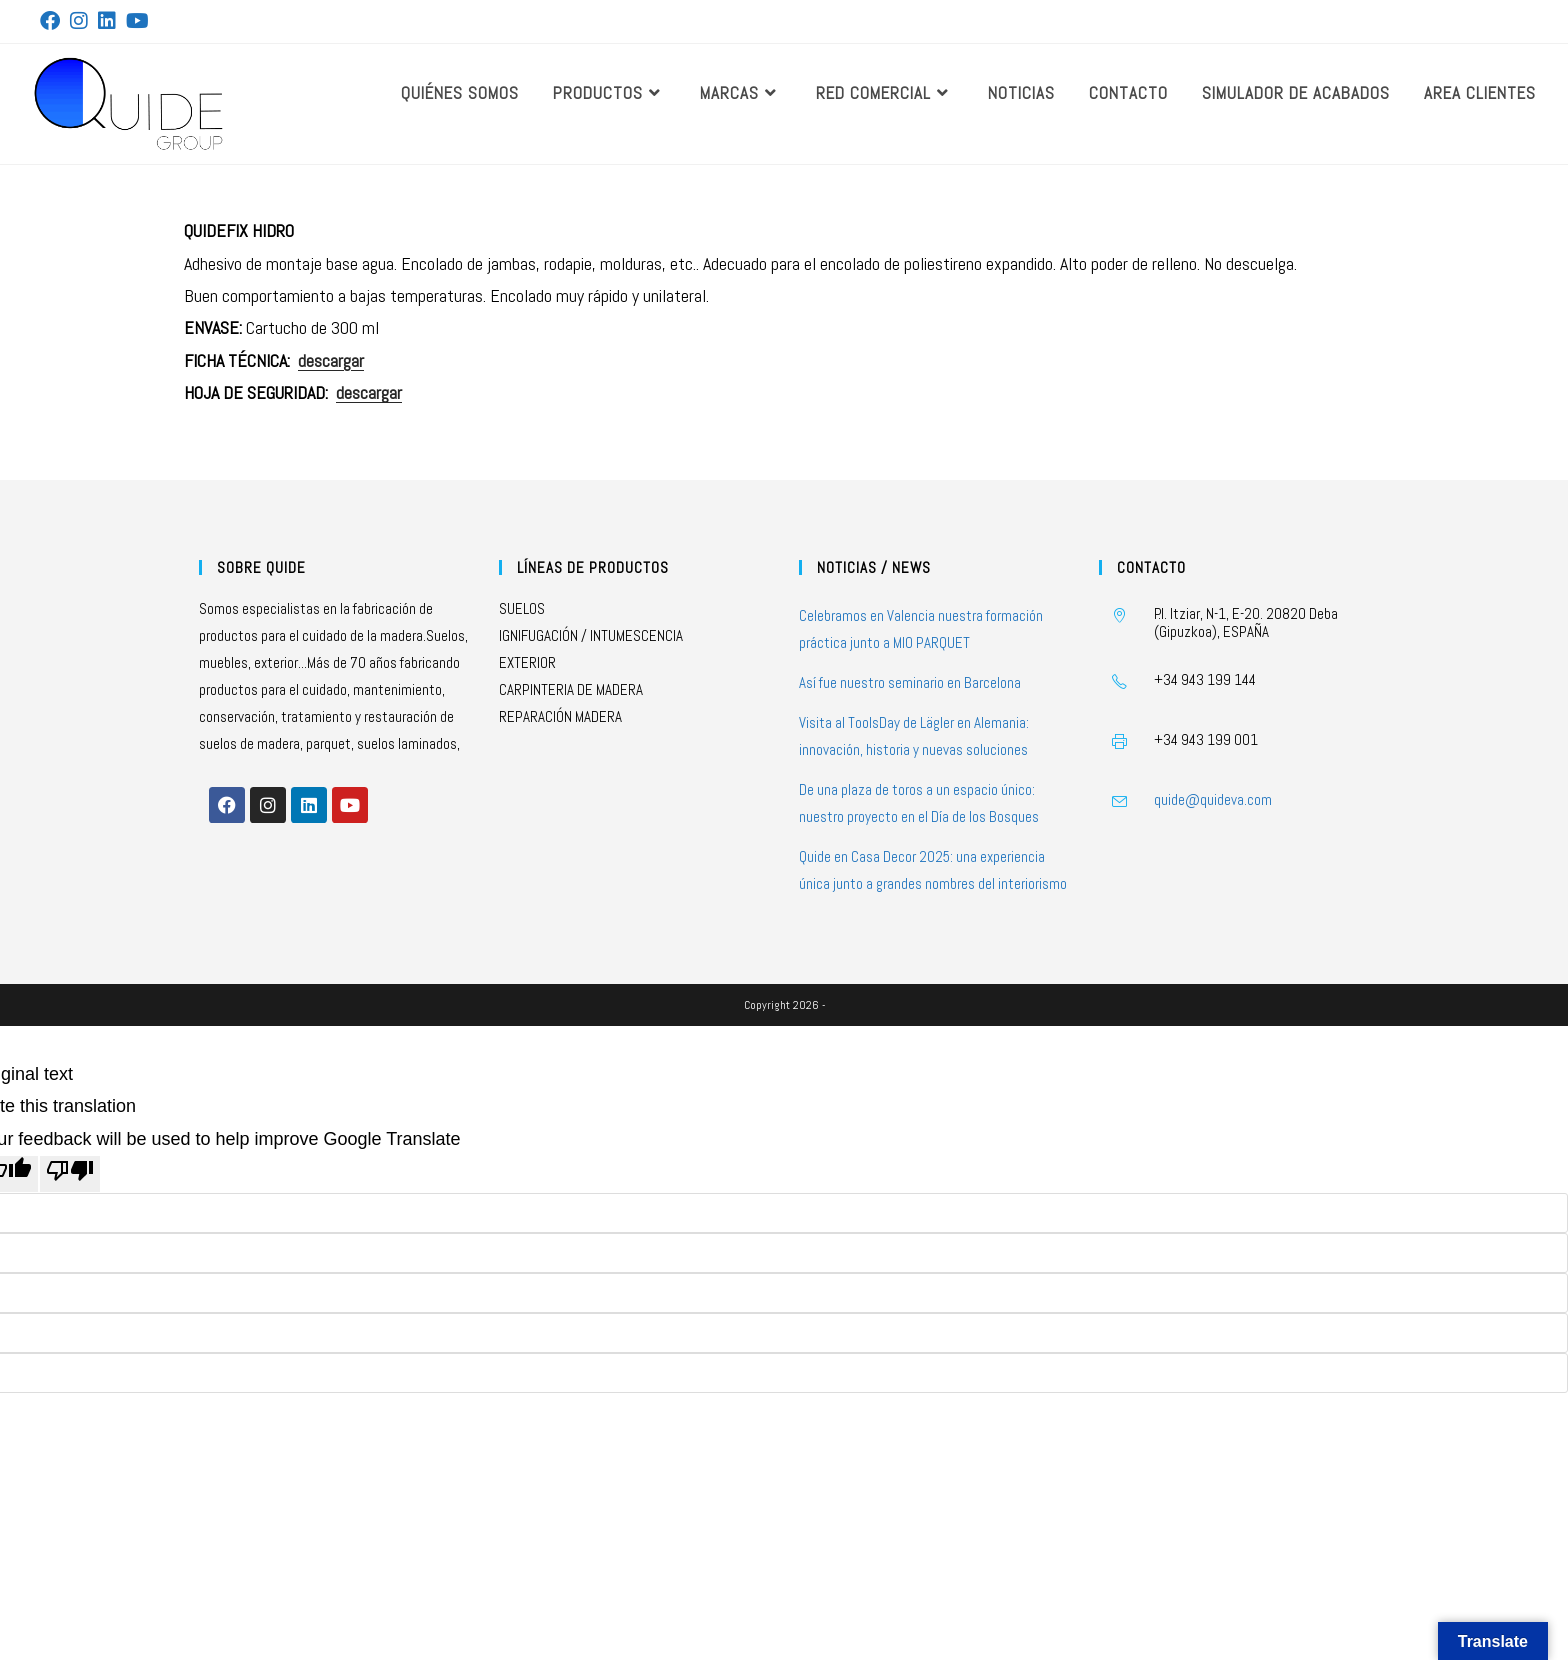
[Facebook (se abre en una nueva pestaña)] (52, 21)
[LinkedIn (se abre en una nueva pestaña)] (107, 21)
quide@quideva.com (1213, 799)
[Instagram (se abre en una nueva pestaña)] (79, 21)
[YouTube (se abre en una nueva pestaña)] (137, 21)
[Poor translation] (70, 1174)
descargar (331, 360)
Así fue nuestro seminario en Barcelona (910, 682)
